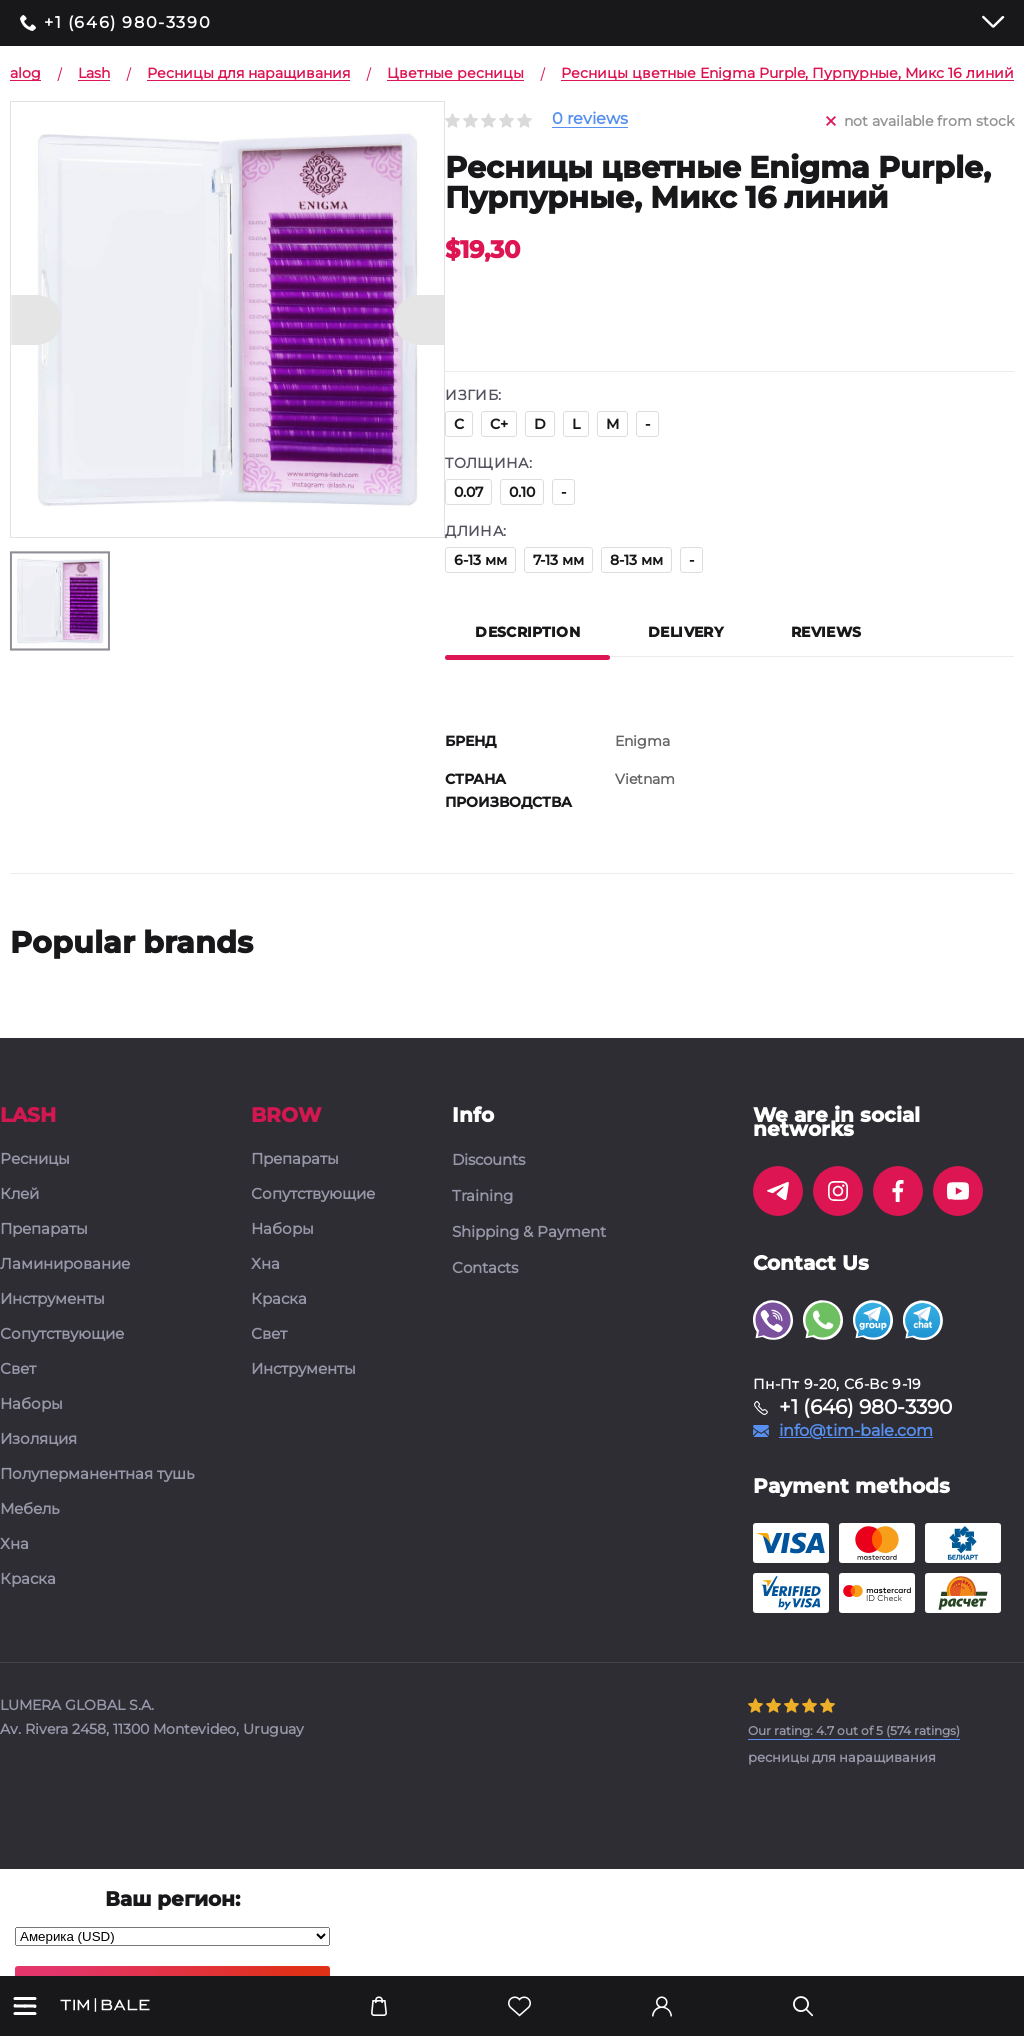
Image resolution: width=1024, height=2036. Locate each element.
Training (482, 1196)
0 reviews (590, 119)
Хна (14, 1544)
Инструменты (52, 1299)
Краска (28, 1579)
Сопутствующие (62, 1334)
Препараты (44, 1229)
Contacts (485, 1268)
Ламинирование (65, 1264)
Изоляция (38, 1439)
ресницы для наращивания (842, 1757)
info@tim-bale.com (856, 1431)
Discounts (488, 1160)
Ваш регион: (172, 1899)
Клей (19, 1194)
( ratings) (854, 1730)
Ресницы (35, 1159)
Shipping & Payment (529, 1232)
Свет (18, 1369)
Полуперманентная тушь (97, 1474)
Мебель (29, 1509)
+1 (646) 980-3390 (127, 23)
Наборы (31, 1404)
